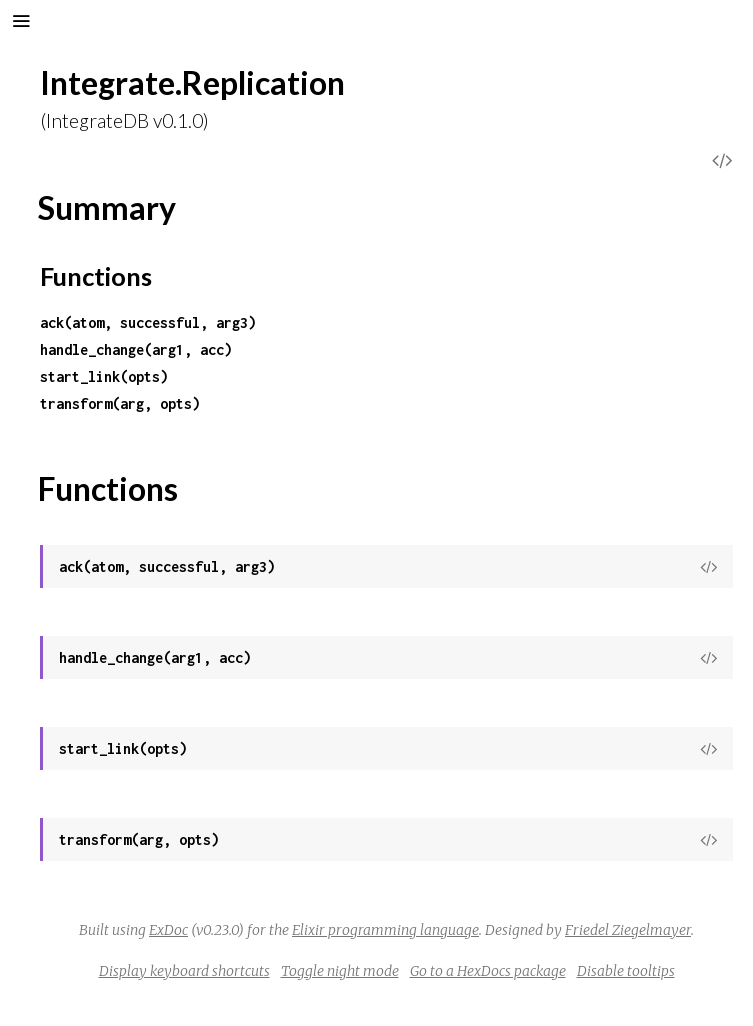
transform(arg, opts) (120, 403)
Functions (96, 276)
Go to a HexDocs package (488, 971)
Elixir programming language (385, 930)
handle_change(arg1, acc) (136, 349)
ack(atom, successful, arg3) (148, 322)
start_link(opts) (104, 376)
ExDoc (168, 930)
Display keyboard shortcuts (184, 971)
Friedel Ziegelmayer (628, 930)
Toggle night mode (340, 971)
